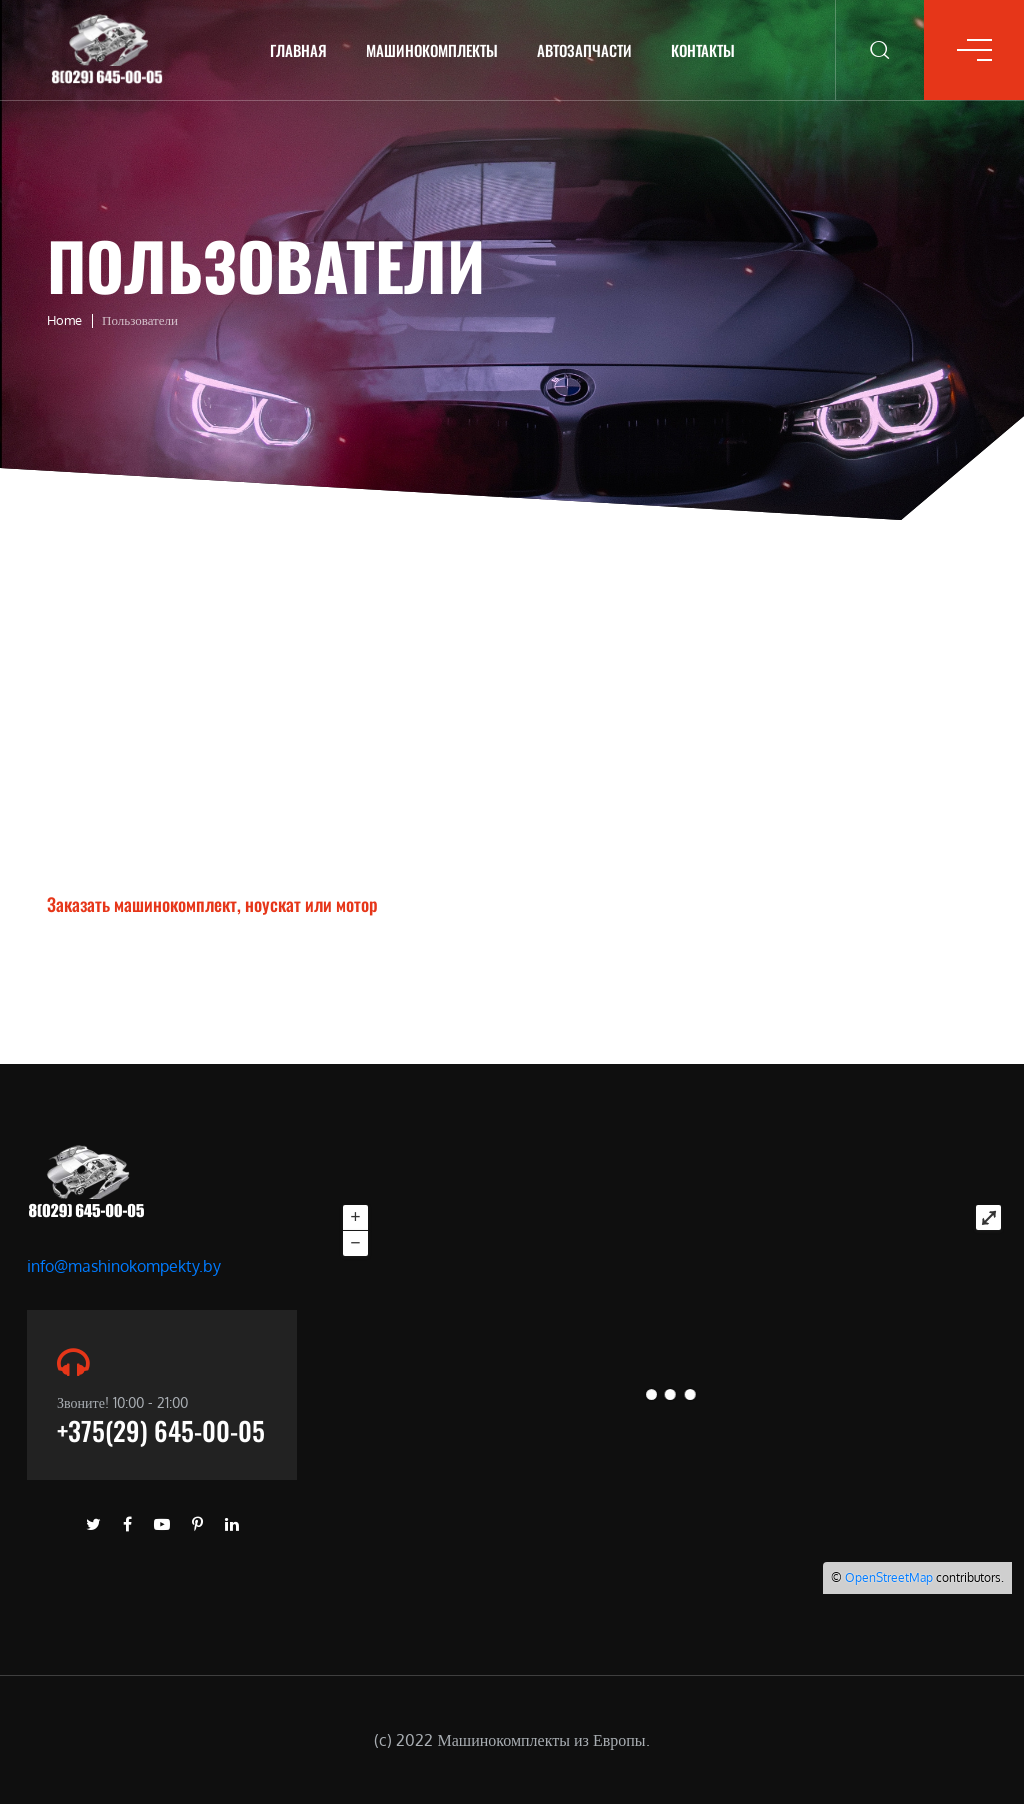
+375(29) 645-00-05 (161, 1430)
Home (64, 320)
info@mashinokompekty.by (124, 1266)
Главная (298, 50)
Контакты (703, 50)
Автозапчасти (584, 50)
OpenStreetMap (889, 1577)
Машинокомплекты (432, 50)
